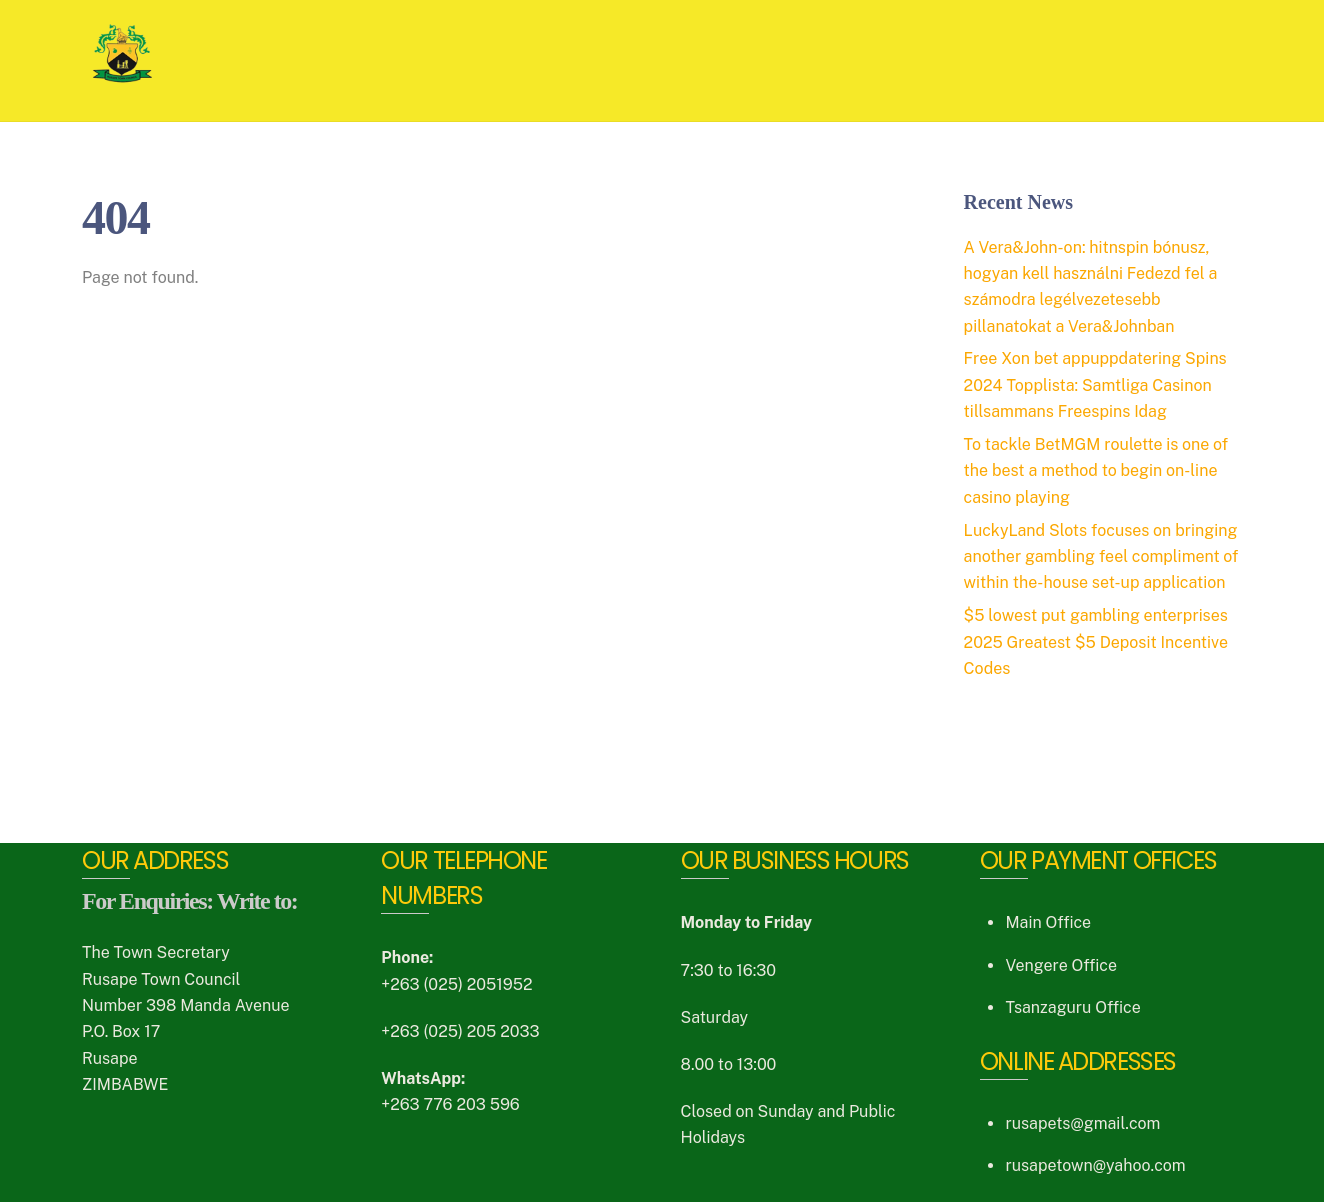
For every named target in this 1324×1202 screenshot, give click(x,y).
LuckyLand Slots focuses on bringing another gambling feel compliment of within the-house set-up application (1101, 557)
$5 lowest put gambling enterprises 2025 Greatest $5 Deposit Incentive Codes (1096, 642)
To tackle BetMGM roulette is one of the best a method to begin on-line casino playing (1096, 471)
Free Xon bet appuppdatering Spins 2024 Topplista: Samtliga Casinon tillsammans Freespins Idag (1095, 385)
